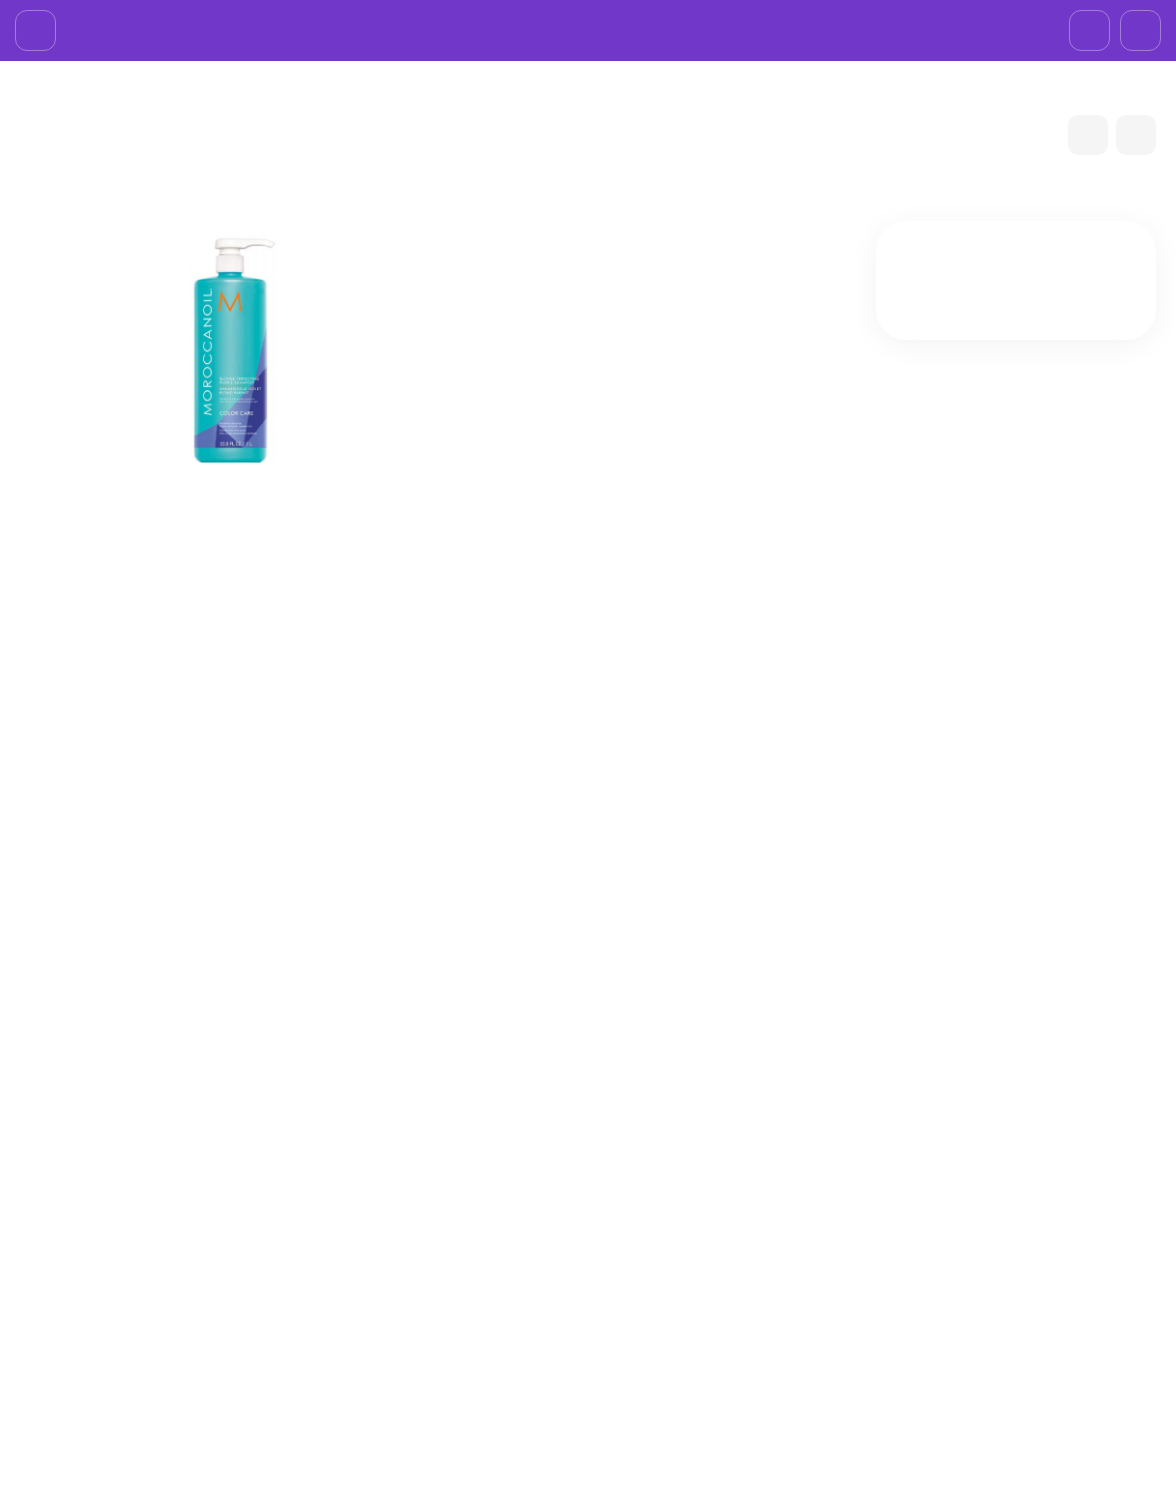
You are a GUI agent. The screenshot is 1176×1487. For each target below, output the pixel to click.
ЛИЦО (626, 1212)
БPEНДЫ (114, 153)
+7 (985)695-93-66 (1078, 24)
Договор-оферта (462, 24)
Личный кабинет (847, 1212)
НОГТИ (628, 1289)
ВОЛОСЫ (437, 993)
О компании (61, 24)
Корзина (822, 1186)
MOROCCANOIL (214, 153)
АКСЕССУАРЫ (651, 1315)
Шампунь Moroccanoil (313, 993)
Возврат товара (329, 24)
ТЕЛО (623, 1264)
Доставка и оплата (188, 24)
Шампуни (516, 993)
